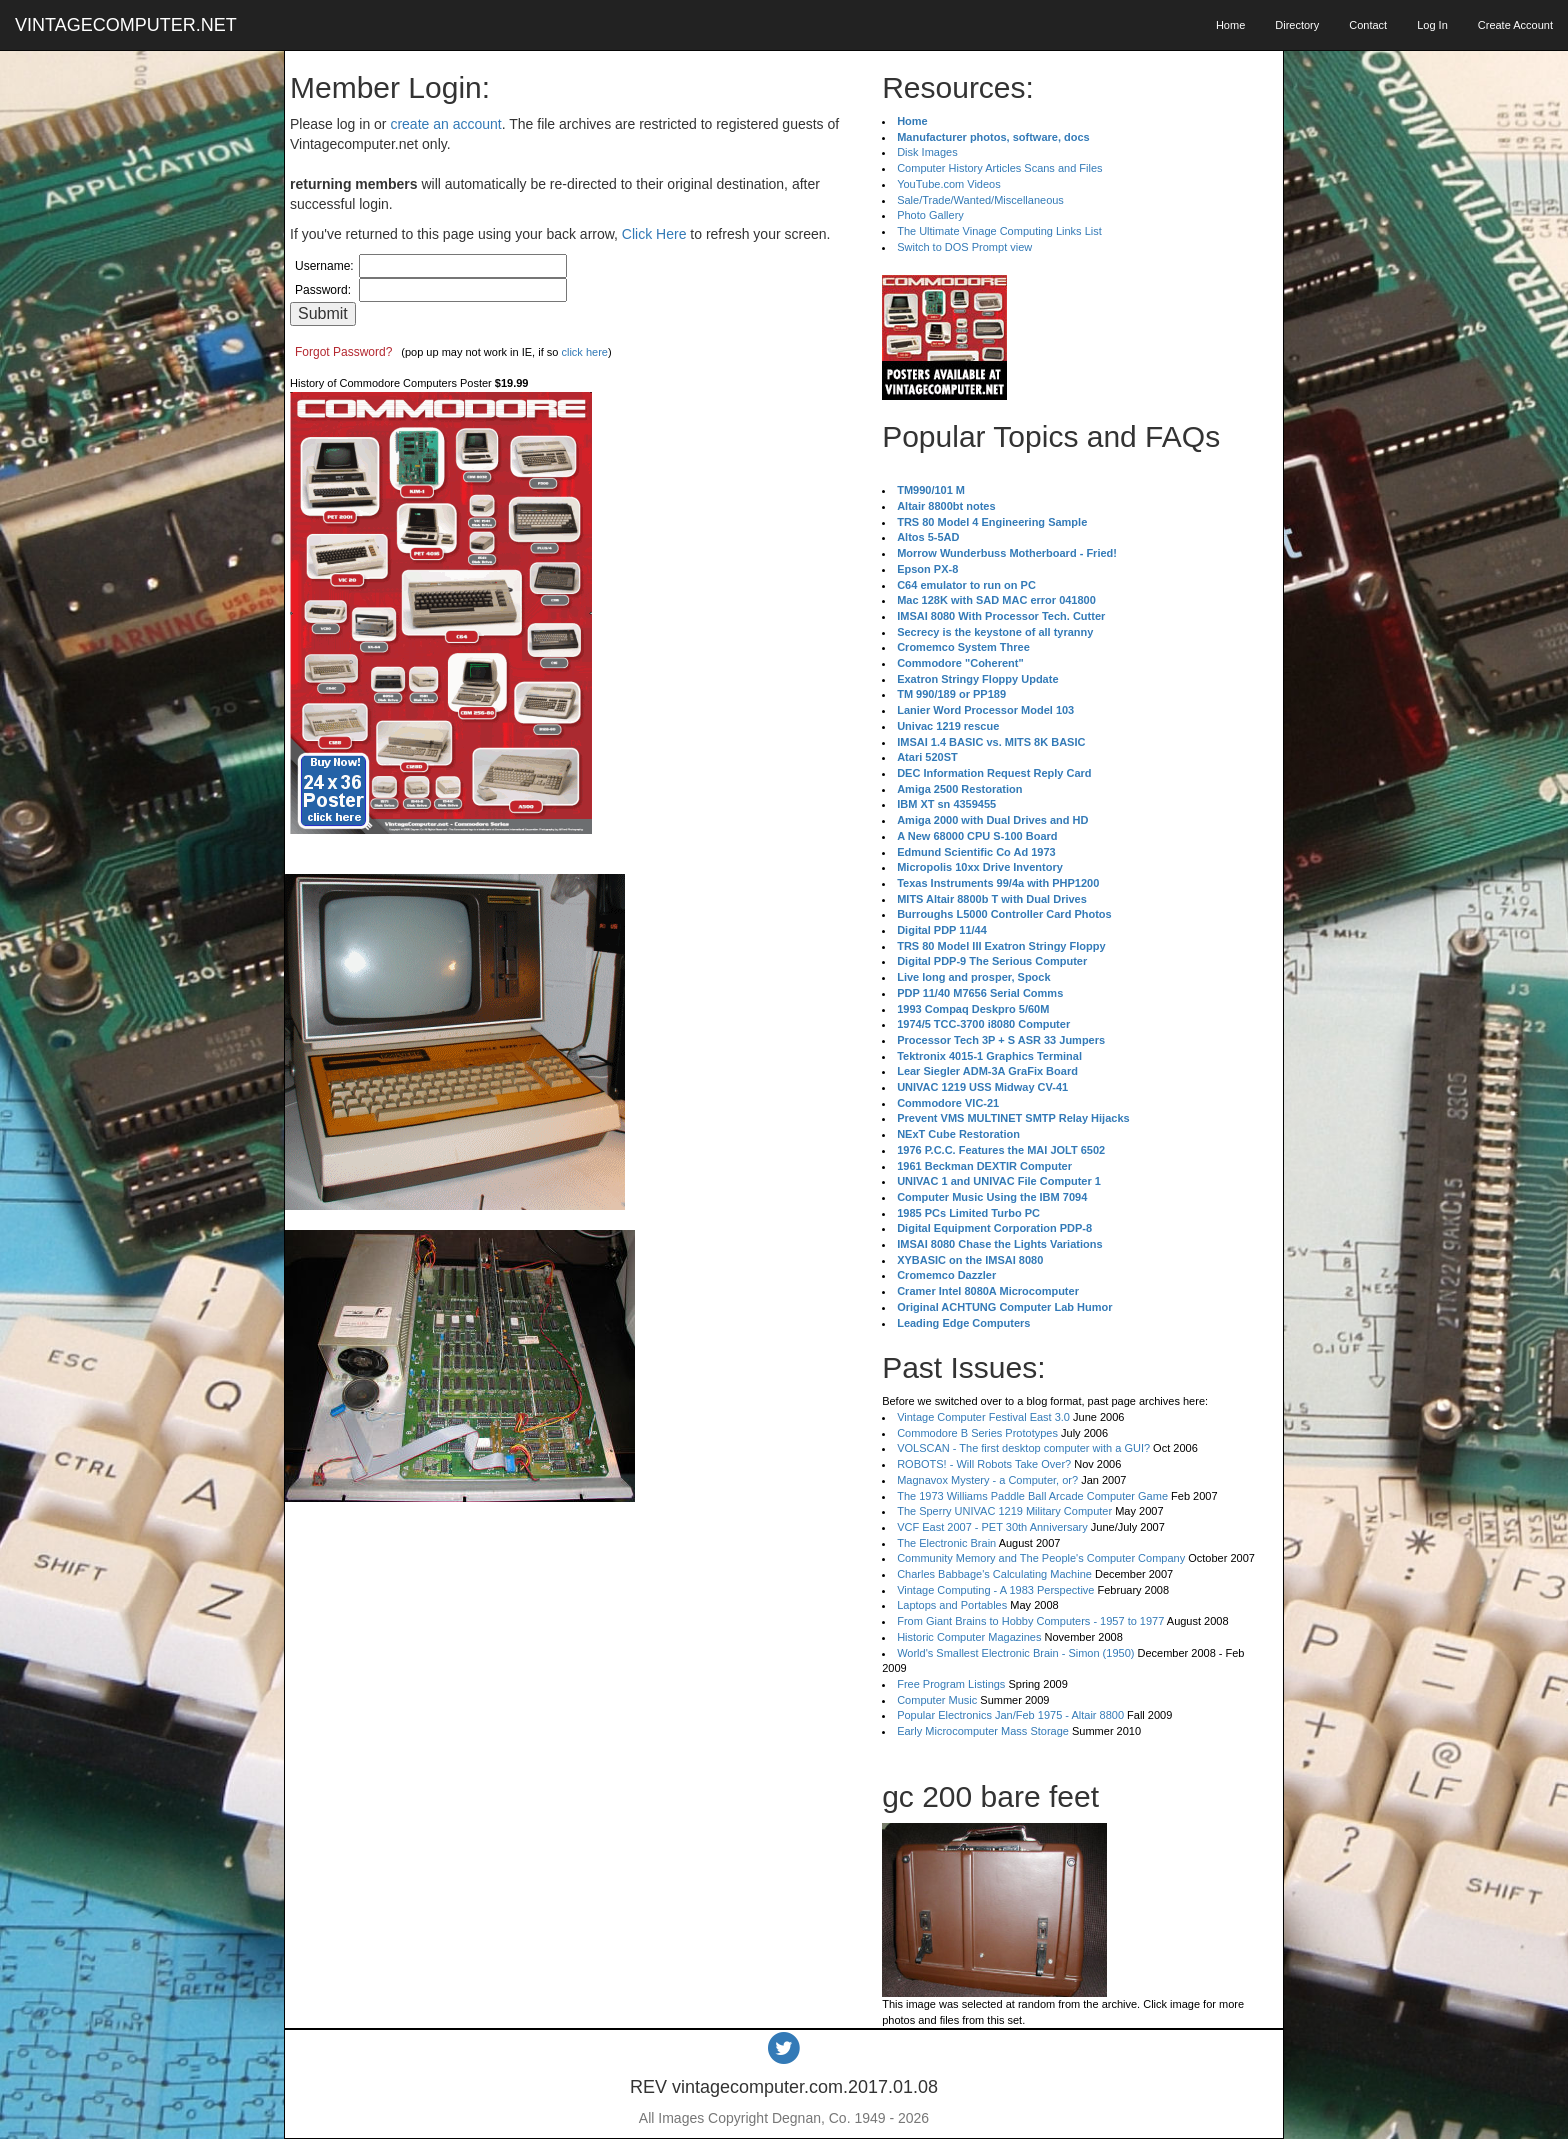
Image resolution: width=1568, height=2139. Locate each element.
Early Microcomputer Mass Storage (983, 1731)
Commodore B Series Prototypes (977, 1433)
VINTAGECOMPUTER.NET (126, 25)
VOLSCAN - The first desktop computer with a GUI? (1023, 1448)
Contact (1368, 25)
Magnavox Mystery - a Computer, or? (987, 1480)
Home (1230, 25)
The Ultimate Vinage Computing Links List (999, 231)
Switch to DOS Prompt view (964, 247)
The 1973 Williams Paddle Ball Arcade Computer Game (1032, 1496)
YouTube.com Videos (949, 184)
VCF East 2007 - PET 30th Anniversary (992, 1527)
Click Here (654, 234)
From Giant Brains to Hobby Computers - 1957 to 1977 (1030, 1621)
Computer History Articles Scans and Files (999, 168)
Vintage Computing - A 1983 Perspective (995, 1590)
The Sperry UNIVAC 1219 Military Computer (1004, 1511)
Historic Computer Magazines (969, 1637)
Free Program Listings (951, 1684)
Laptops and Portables (952, 1605)
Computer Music (937, 1700)
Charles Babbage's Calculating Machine (994, 1574)
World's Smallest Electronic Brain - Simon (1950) (1015, 1653)
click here (584, 352)
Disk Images (927, 152)
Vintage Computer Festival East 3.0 (983, 1417)
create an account (445, 124)
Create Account (1515, 25)
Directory (1297, 25)
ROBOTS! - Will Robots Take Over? (984, 1464)
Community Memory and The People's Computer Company (1041, 1558)
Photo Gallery (930, 215)
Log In (1432, 25)
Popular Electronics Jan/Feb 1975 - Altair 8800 (1010, 1715)
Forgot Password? (343, 352)
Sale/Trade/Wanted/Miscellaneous (980, 200)
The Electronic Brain (946, 1543)
